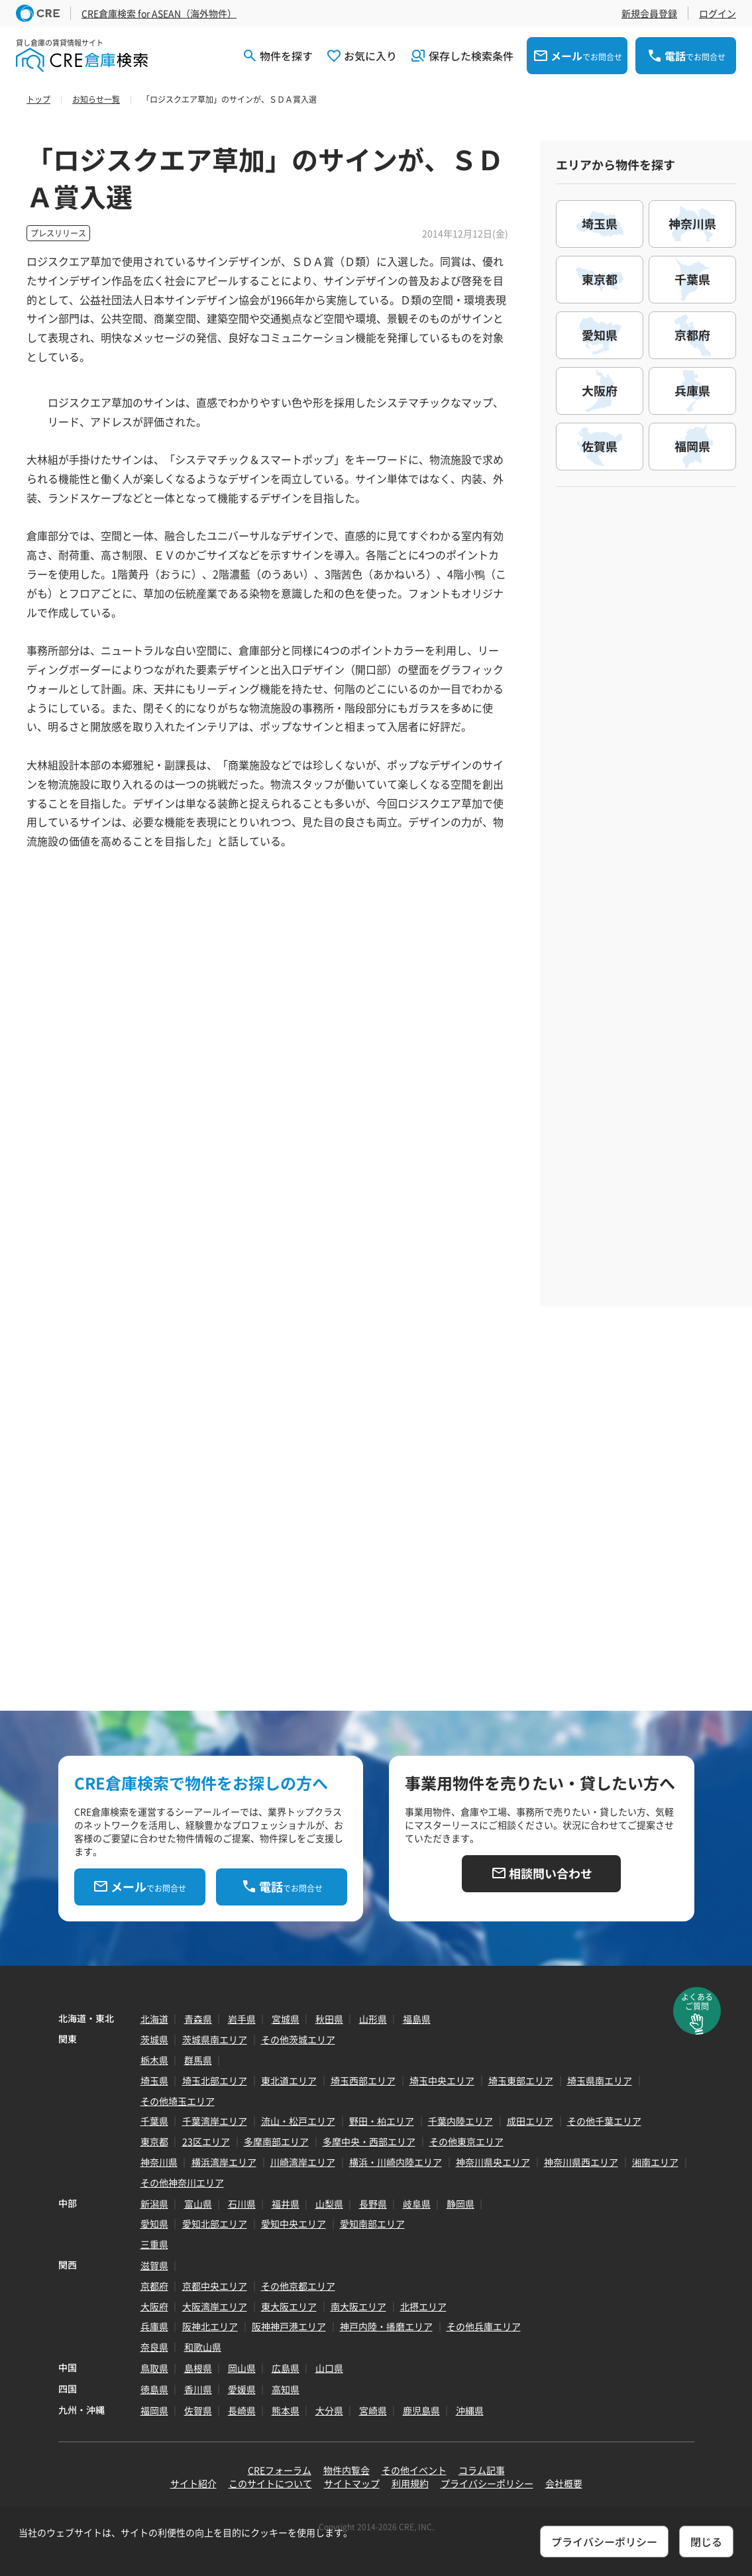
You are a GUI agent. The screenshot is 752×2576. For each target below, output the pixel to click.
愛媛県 (242, 2389)
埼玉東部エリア (520, 2080)
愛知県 (154, 2223)
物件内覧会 (346, 2470)
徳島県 (154, 2389)
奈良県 (154, 2346)
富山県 (198, 2203)
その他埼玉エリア (177, 2101)
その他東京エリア (466, 2141)
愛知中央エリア (293, 2223)
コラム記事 (481, 2470)
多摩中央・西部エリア (369, 2141)
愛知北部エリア (214, 2223)
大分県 (329, 2410)
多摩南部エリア (276, 2141)
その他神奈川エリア (182, 2182)
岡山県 (242, 2368)
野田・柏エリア (381, 2120)
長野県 (373, 2203)
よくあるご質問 (697, 2001)
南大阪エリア (358, 2306)
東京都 (154, 2141)
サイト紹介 (193, 2483)
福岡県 (154, 2410)
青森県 (198, 2018)
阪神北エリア (210, 2326)
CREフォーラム (279, 2470)
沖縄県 (470, 2410)
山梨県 (329, 2203)
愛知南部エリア (372, 2223)
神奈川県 (159, 2162)
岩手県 (242, 2018)
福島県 (417, 2018)
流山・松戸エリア (298, 2120)
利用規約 (410, 2483)
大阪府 (154, 2306)
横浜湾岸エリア (223, 2162)
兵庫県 (154, 2326)
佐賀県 (198, 2410)
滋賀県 (154, 2265)
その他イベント (414, 2470)
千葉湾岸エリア (214, 2120)
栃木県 (154, 2059)
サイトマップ (352, 2483)
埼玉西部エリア (363, 2080)
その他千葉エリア (604, 2120)
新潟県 (154, 2203)
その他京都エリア (298, 2285)
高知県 (285, 2389)
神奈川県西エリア (581, 2162)
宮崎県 (373, 2410)
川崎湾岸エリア (302, 2162)
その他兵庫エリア (484, 2326)
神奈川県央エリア (493, 2162)
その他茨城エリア (298, 2039)
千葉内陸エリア (460, 2120)
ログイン (717, 13)
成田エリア (530, 2120)
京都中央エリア (214, 2285)
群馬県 (198, 2059)
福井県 (285, 2203)
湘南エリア (655, 2162)
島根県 (198, 2368)
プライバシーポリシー (487, 2483)
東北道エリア (289, 2080)
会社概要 (563, 2483)
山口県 (329, 2368)
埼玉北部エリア (214, 2080)
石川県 (242, 2203)
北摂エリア (423, 2306)
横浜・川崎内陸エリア (395, 2162)
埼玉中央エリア (441, 2080)
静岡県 (460, 2203)
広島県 (285, 2368)
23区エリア (206, 2141)
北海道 (154, 2018)
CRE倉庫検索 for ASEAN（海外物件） (159, 13)
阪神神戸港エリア (289, 2326)
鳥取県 (154, 2368)
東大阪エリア (289, 2306)
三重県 (154, 2244)
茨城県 (154, 2039)
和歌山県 (202, 2346)
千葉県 (154, 2120)
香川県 (198, 2389)
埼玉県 (154, 2080)
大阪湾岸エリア (214, 2306)
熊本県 (285, 2410)
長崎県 (242, 2410)
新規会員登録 (649, 13)
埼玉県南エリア (599, 2080)
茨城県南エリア (214, 2039)
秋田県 (329, 2018)
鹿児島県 (421, 2410)
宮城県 (285, 2018)
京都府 (154, 2285)
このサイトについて (270, 2483)
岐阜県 (417, 2203)
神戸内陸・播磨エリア (386, 2326)
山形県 (373, 2018)
